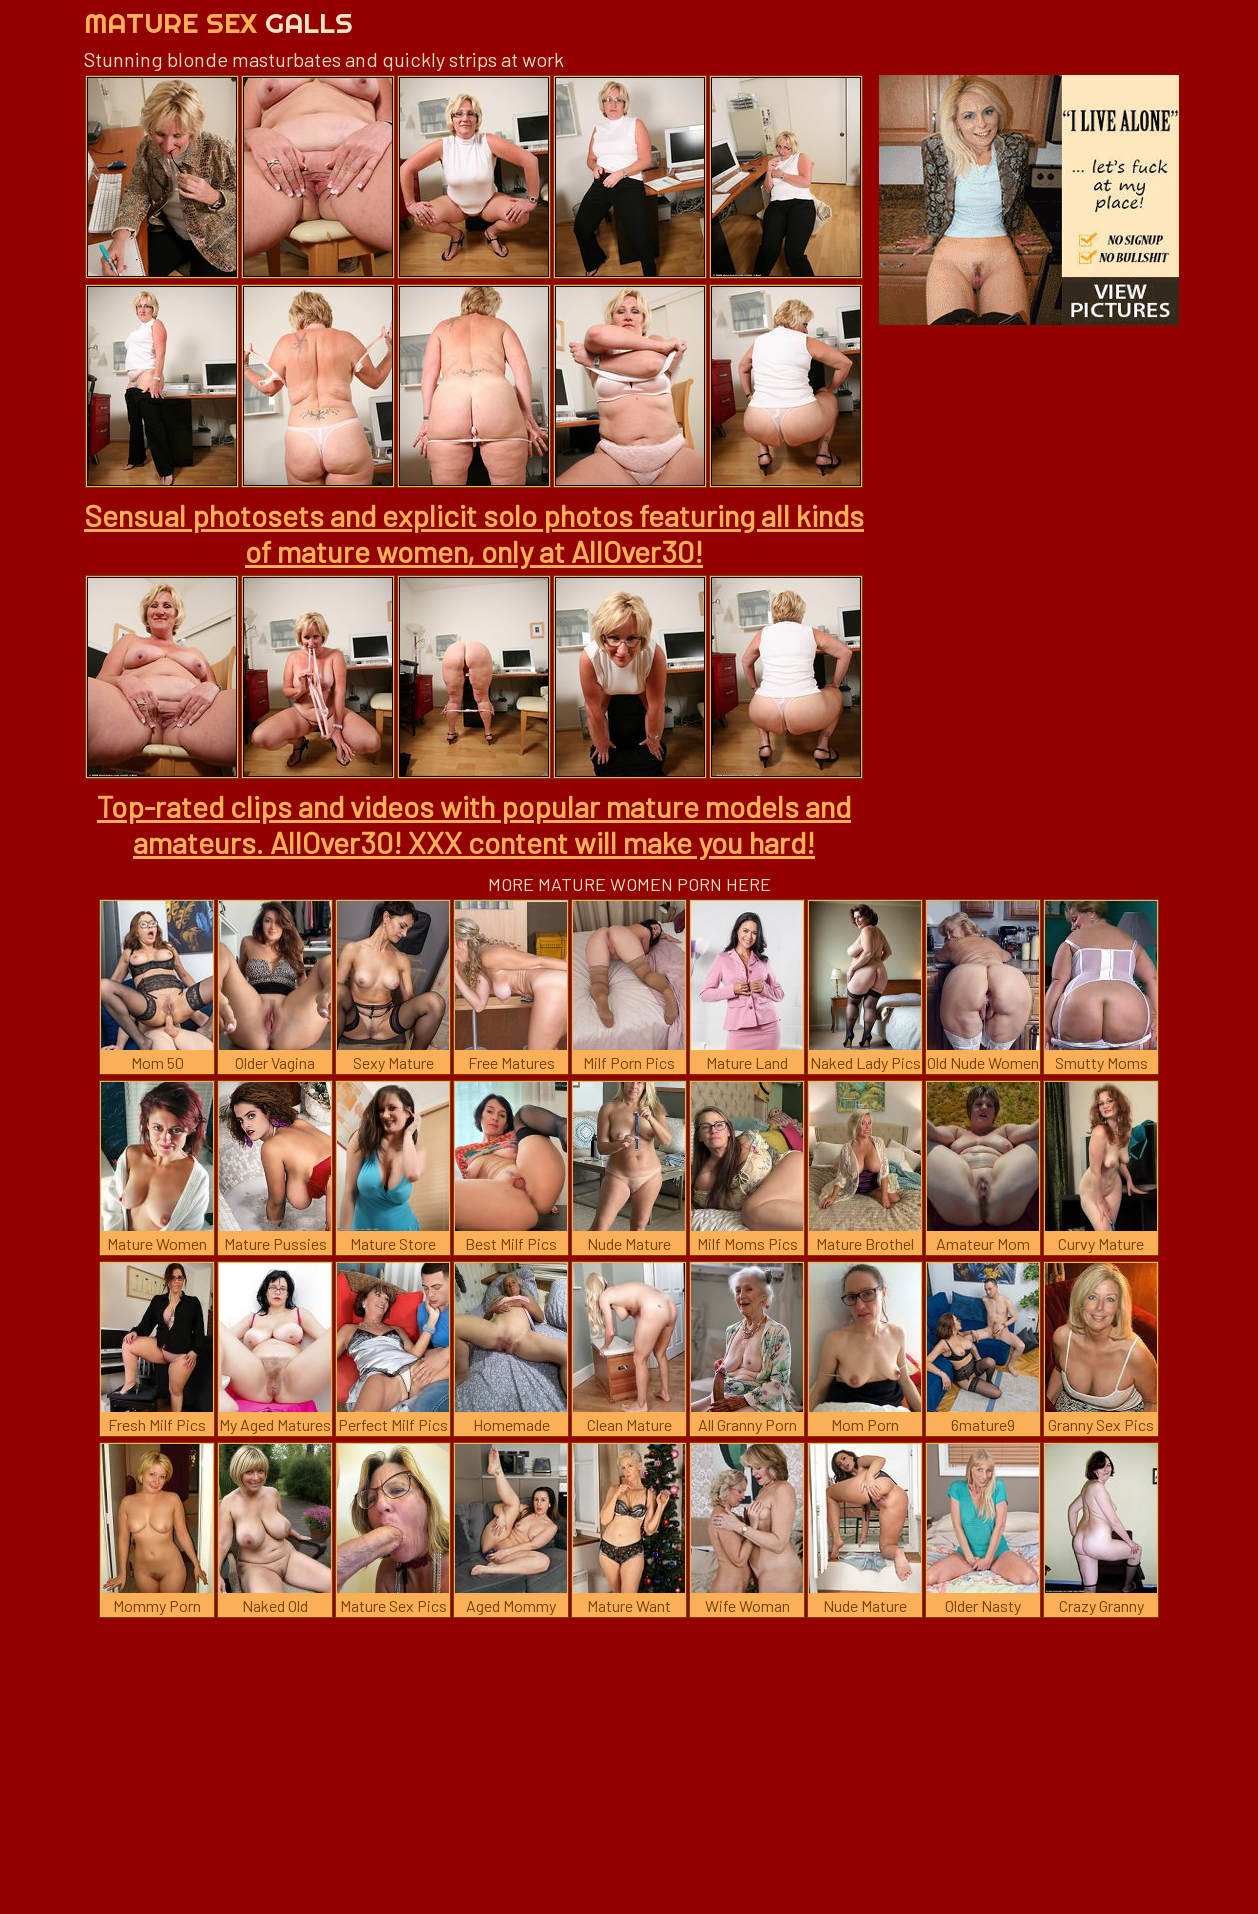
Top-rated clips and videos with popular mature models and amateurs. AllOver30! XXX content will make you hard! (474, 824)
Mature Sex (218, 22)
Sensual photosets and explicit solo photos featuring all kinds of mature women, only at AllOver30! (474, 533)
